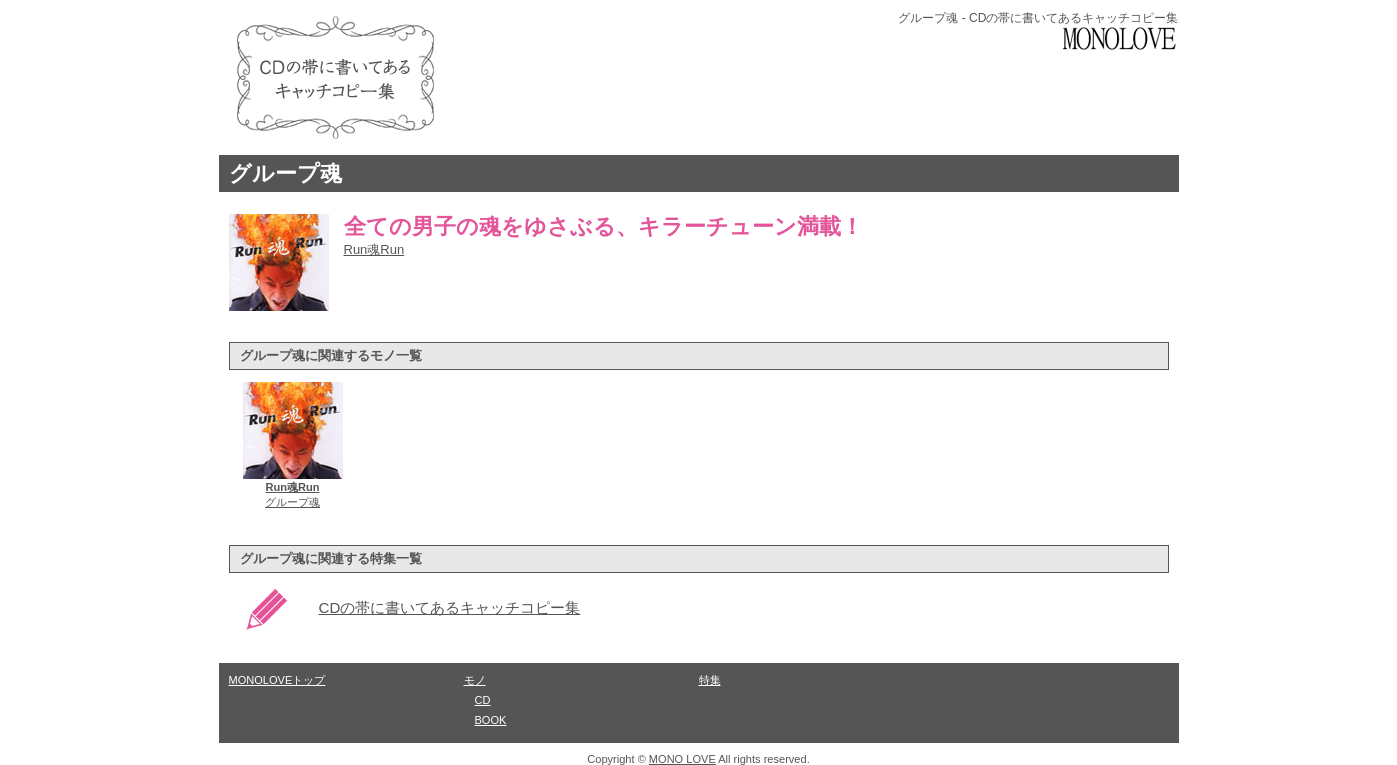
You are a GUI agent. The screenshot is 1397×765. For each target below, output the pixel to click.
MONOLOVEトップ (277, 680)
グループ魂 (285, 173)
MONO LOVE (682, 759)
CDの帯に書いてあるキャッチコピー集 (450, 607)
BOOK (491, 720)
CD (483, 700)
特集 (710, 680)
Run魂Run (374, 249)
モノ (475, 680)
